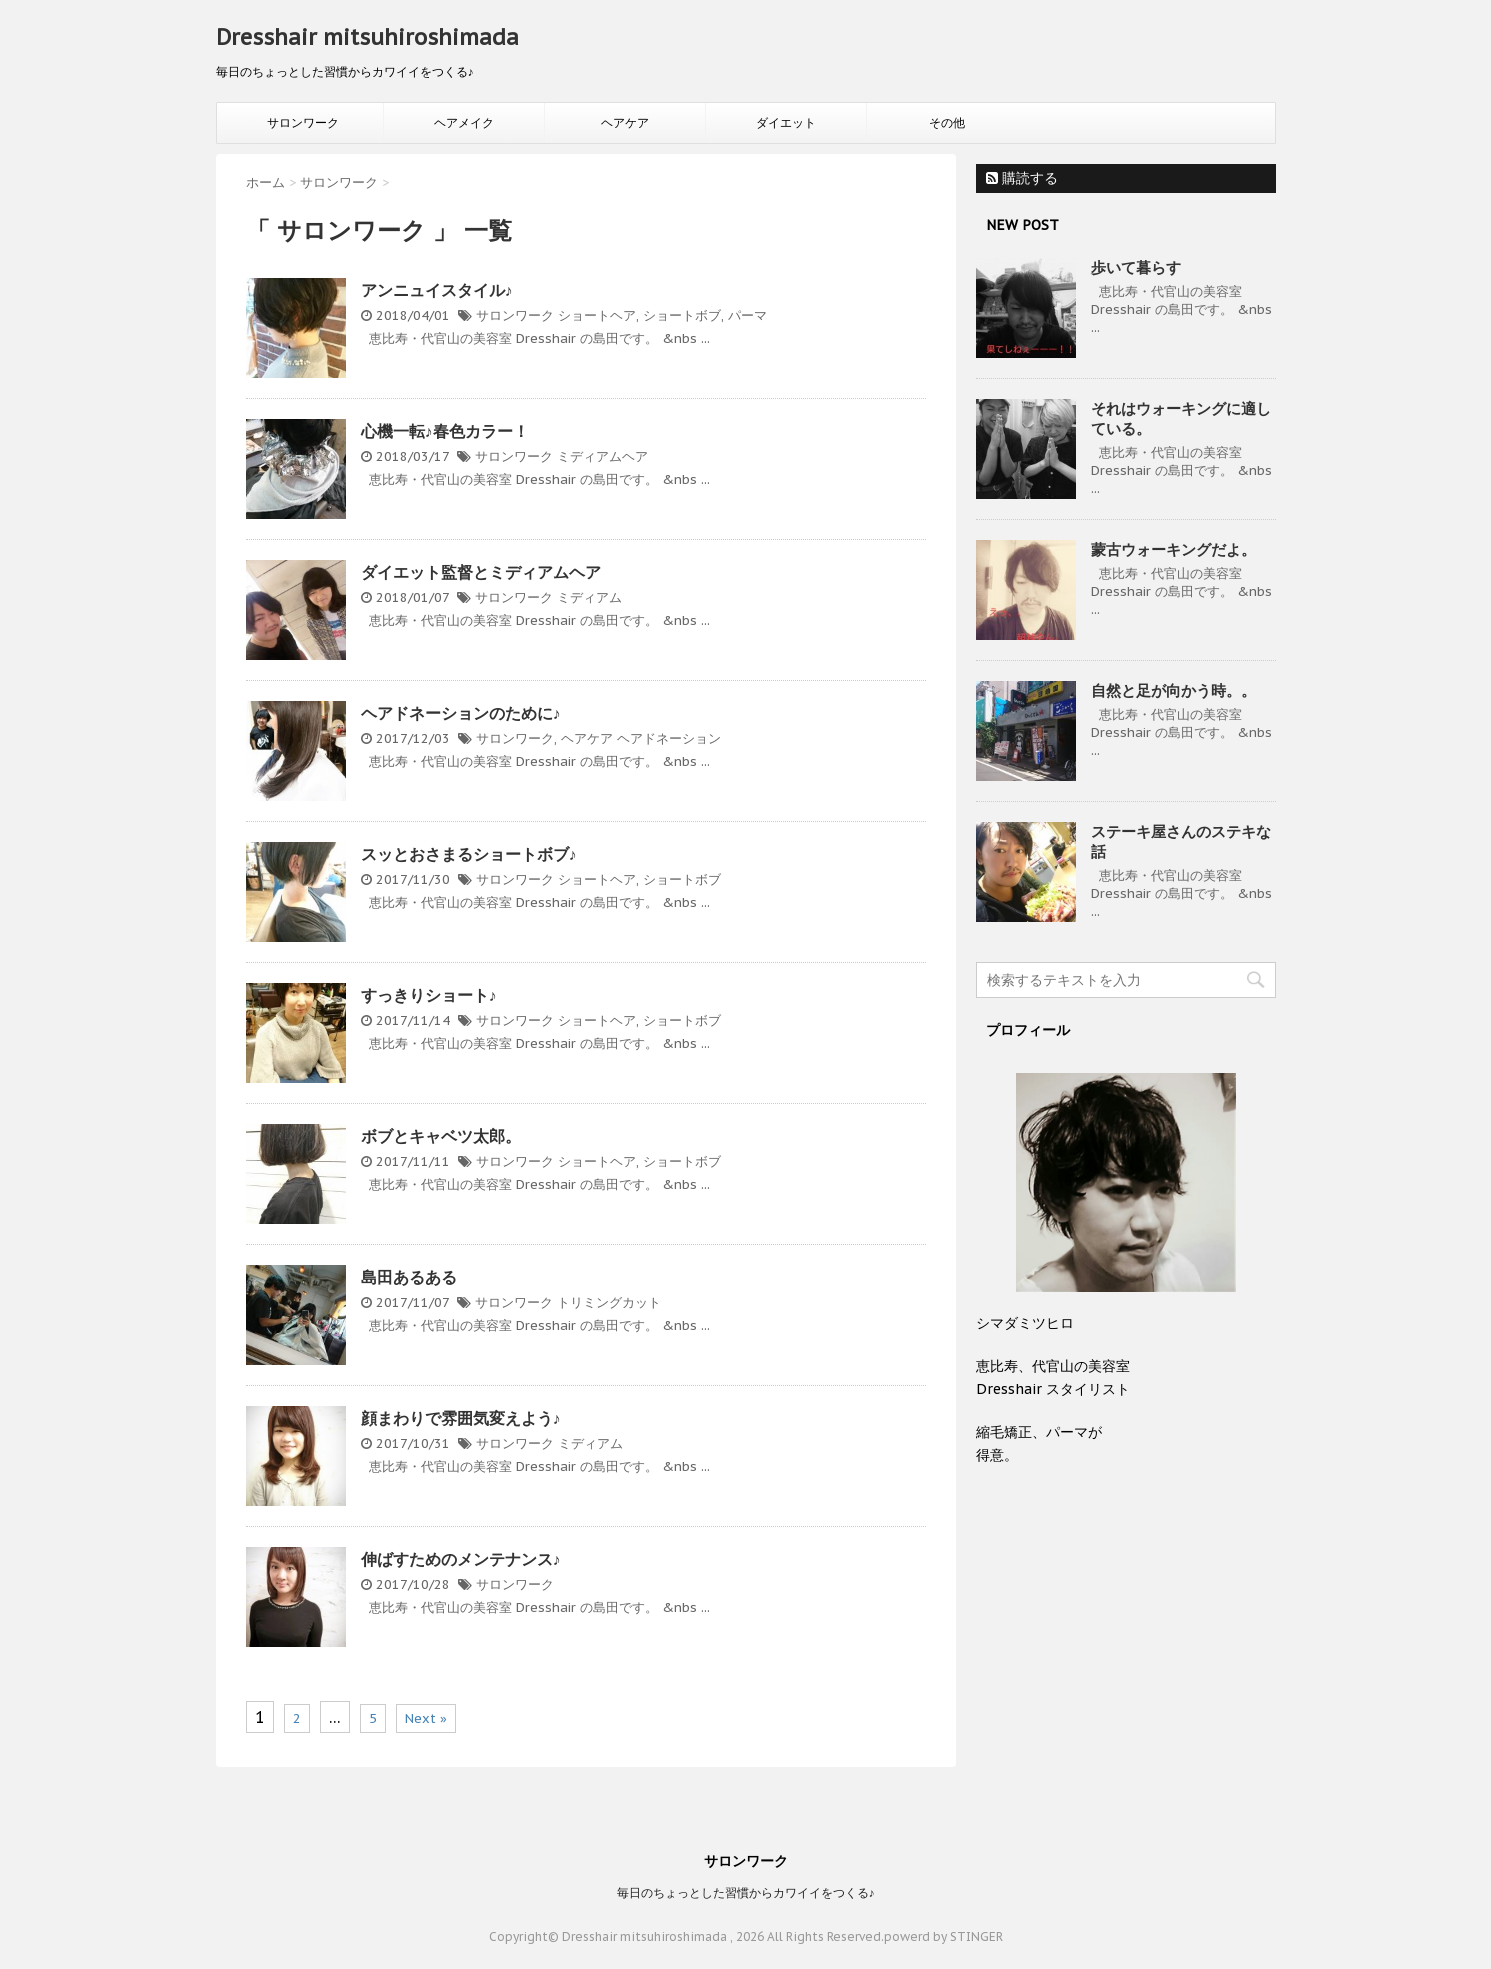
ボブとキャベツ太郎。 (441, 1136)
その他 (947, 122)
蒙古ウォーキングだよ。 (1173, 549)
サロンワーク (303, 122)
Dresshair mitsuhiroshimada (367, 37)
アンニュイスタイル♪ (437, 290)
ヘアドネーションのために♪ (461, 713)
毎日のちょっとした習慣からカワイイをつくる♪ (746, 1892)
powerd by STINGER (943, 1936)
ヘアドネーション (669, 738)
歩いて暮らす (1136, 267)
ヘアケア (625, 122)
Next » (426, 1718)
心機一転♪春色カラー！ (445, 431)
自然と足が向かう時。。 (1173, 690)
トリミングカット (609, 1302)
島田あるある (409, 1277)
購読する (1022, 178)
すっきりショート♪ (429, 995)
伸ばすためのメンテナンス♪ (461, 1559)
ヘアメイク (464, 122)
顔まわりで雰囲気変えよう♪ (461, 1418)
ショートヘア (597, 315)
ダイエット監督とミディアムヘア (481, 572)
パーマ (747, 315)
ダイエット (786, 122)
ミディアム (589, 597)
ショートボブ (682, 315)
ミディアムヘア (602, 456)
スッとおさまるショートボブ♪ (469, 854)
